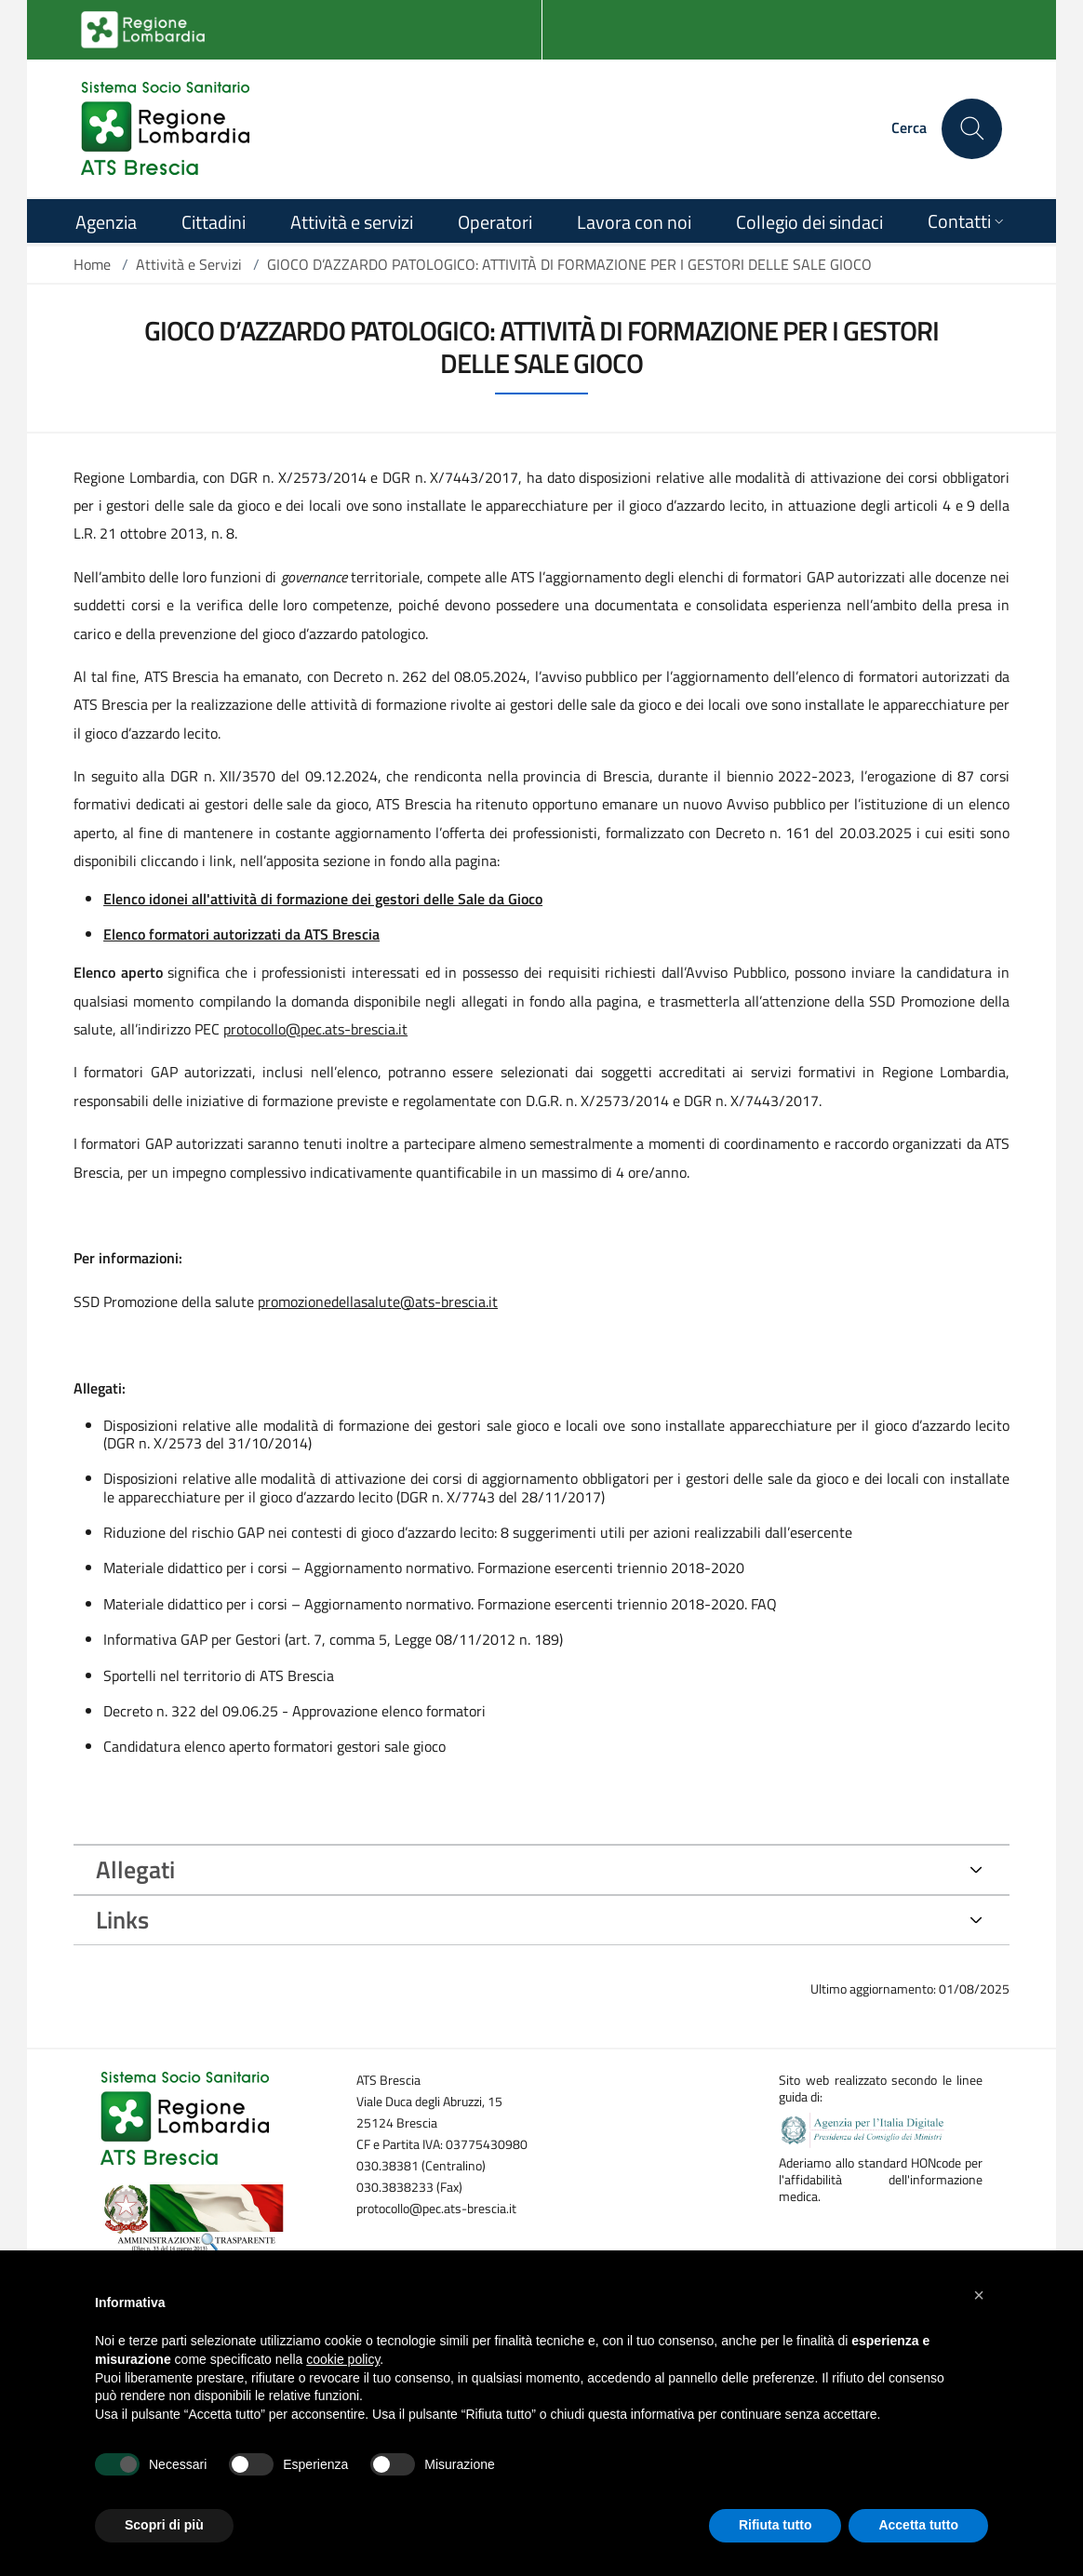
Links (122, 1920)
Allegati (135, 1869)
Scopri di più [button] (164, 2524)
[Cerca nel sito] (972, 129)
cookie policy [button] (343, 2359)
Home (92, 264)
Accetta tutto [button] (918, 2524)
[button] (979, 2295)
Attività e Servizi (189, 264)
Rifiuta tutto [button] (775, 2524)
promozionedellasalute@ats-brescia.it (378, 1301)
